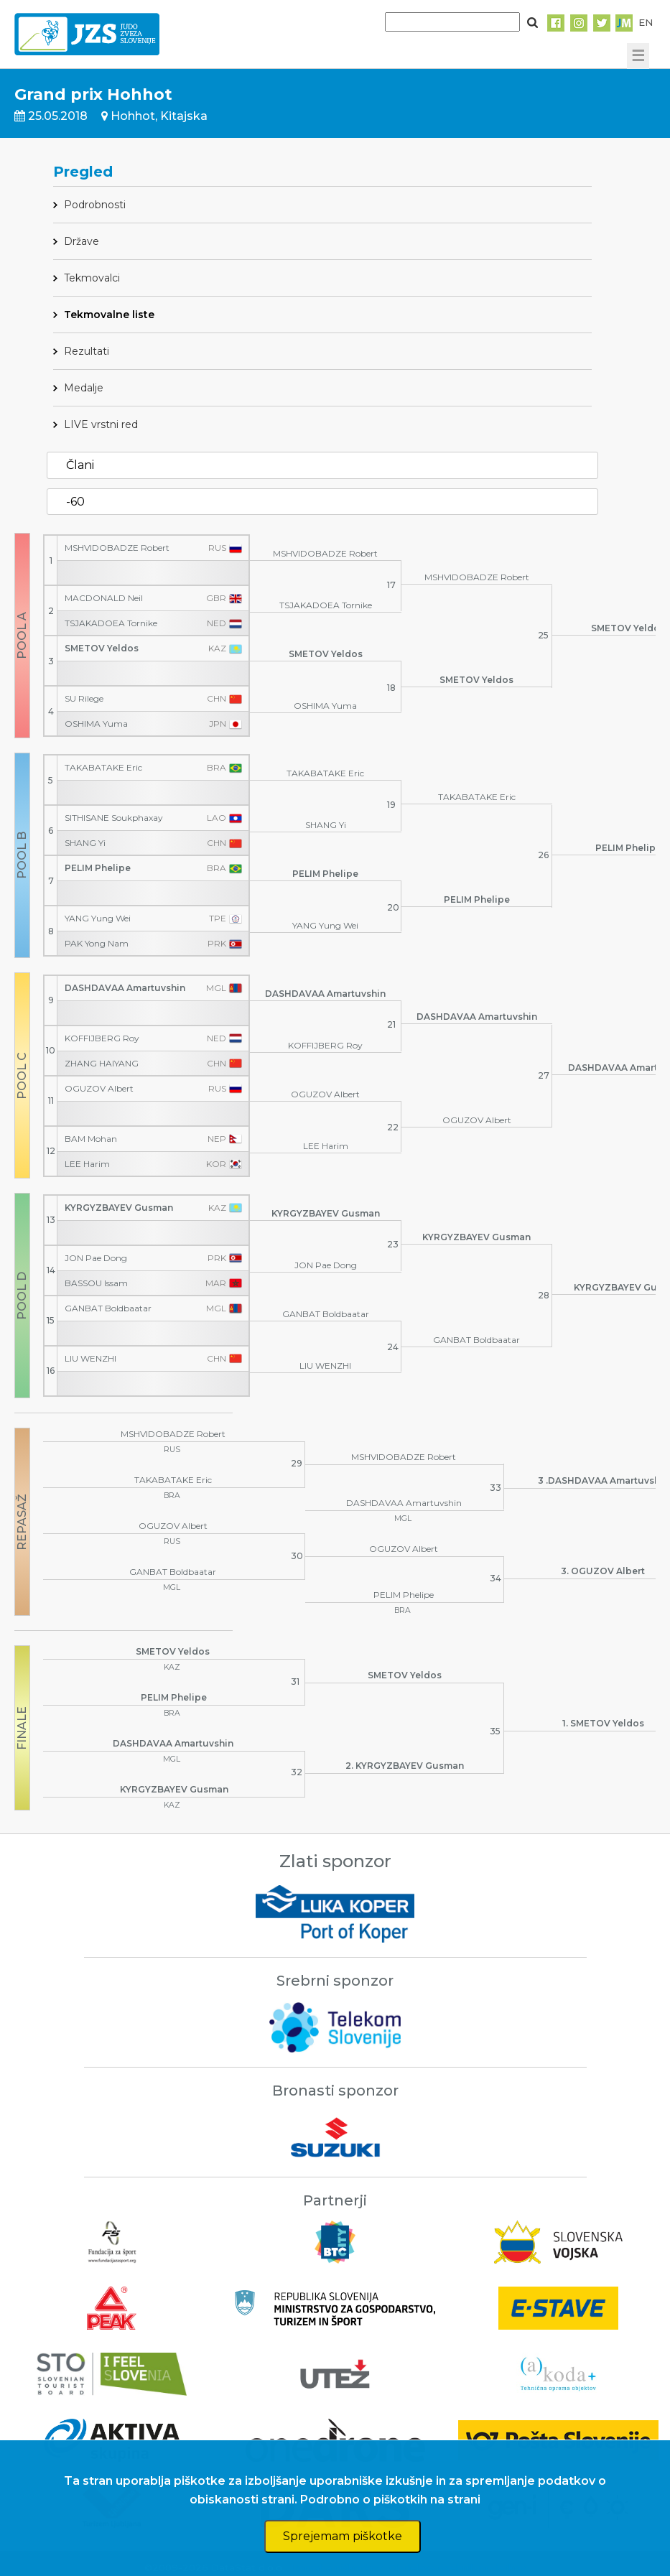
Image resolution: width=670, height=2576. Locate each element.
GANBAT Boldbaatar (108, 1308)
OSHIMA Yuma (96, 724)
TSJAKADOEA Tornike (111, 623)
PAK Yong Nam (97, 944)
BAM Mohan (91, 1139)
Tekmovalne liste (109, 314)
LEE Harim (87, 1164)
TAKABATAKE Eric (103, 768)
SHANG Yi (85, 843)
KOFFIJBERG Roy (102, 1038)
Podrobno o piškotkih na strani (390, 2499)
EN (645, 22)
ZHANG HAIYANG (102, 1064)
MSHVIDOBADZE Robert (117, 548)
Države (81, 241)
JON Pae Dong (96, 1258)
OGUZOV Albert (99, 1089)
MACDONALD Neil (104, 598)
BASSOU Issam (96, 1283)
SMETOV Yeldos (102, 648)
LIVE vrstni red (101, 424)
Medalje (83, 387)
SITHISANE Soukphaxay (114, 818)
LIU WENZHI (90, 1359)
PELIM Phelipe (98, 868)
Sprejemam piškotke (342, 2536)
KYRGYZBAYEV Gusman (119, 1208)
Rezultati (86, 351)
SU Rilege (84, 699)
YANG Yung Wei (98, 918)
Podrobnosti (95, 204)
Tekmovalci (92, 277)
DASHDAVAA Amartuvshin (125, 988)
